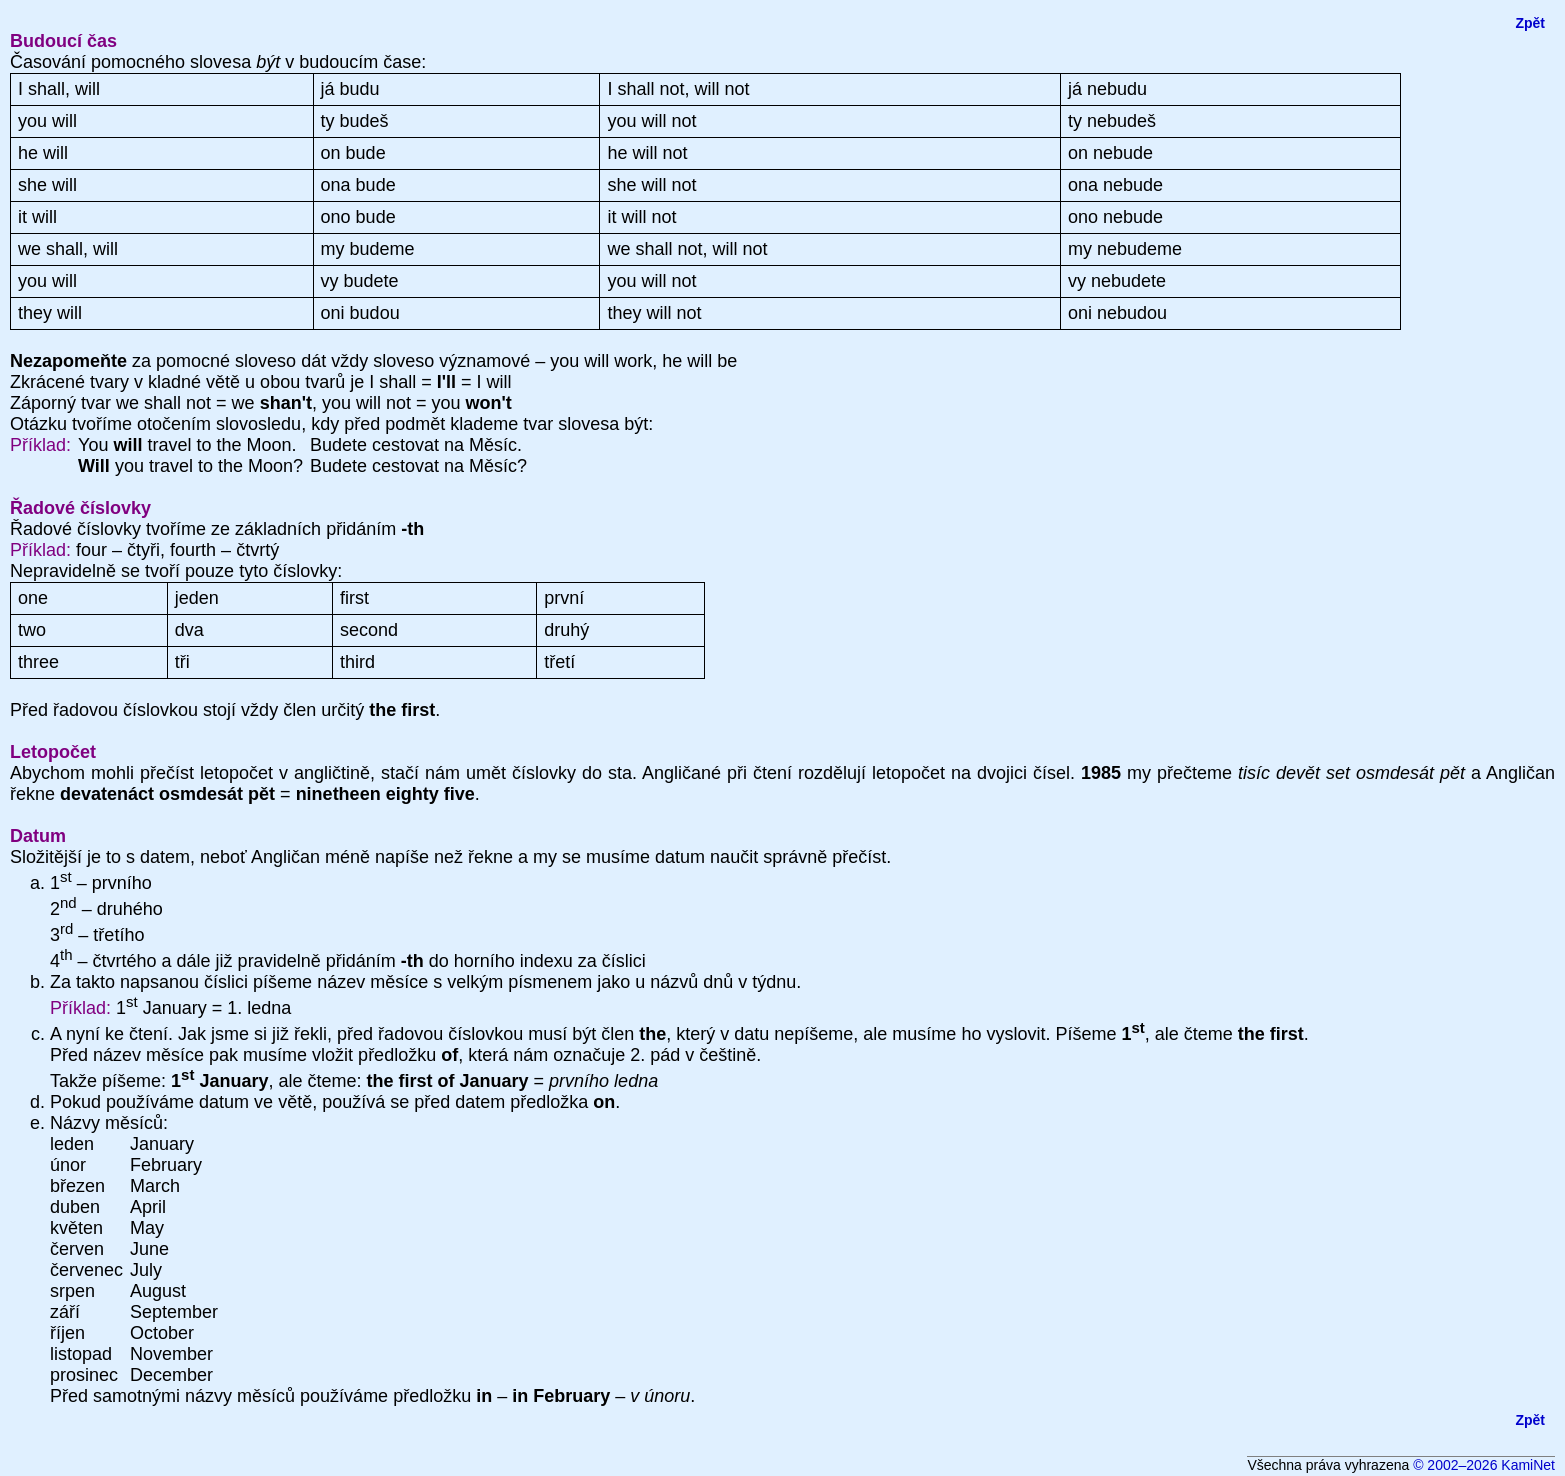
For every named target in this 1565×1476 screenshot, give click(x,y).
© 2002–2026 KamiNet (1484, 1465)
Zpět (1530, 23)
